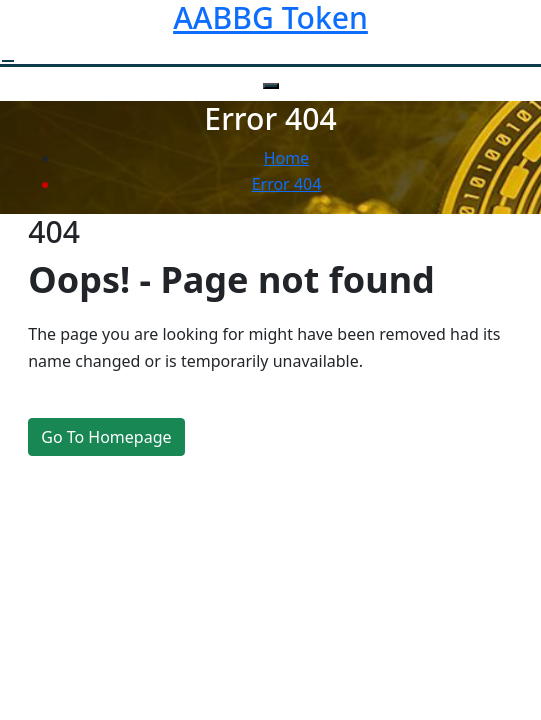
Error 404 (287, 184)
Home (287, 158)
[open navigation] (8, 61)
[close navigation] (271, 86)
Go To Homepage (106, 437)
